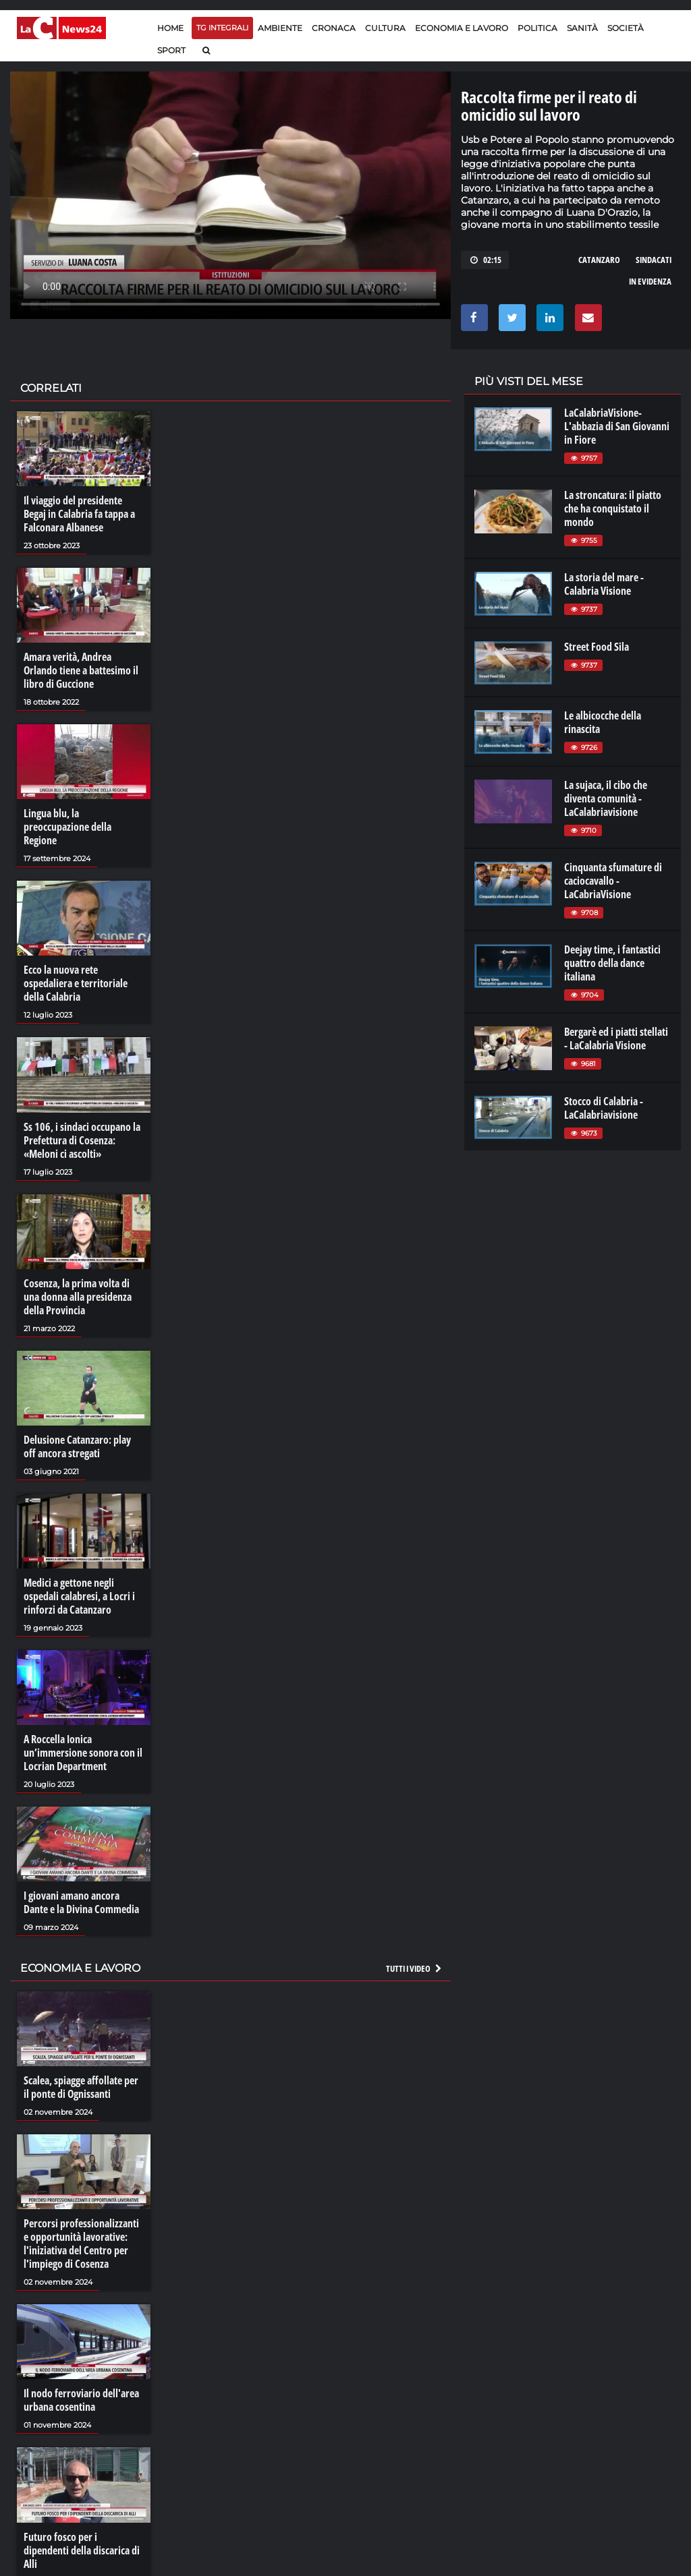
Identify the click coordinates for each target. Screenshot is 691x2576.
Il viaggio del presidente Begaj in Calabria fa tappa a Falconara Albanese (79, 514)
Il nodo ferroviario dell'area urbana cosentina (81, 2400)
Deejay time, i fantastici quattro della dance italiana (612, 963)
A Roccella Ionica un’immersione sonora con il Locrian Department (83, 1753)
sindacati (653, 260)
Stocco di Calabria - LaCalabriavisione (603, 1108)
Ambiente (280, 28)
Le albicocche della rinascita (602, 722)
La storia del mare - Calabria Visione (604, 584)
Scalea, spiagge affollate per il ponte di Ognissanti (81, 2087)
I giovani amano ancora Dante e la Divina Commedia (81, 1902)
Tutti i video (414, 1968)
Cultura (385, 28)
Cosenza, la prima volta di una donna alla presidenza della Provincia (78, 1297)
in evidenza (650, 281)
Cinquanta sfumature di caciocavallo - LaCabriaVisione (613, 881)
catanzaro (599, 260)
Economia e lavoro (461, 28)
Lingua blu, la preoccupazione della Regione (67, 827)
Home (170, 28)
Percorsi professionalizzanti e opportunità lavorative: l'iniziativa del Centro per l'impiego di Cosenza (81, 2243)
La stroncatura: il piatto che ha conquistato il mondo (612, 508)
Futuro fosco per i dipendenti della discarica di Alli (82, 2550)
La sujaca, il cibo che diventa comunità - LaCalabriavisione (605, 798)
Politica (537, 28)
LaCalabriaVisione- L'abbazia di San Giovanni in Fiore (616, 426)
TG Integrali (222, 27)
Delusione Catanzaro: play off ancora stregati (77, 1446)
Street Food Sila (596, 646)
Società (625, 28)
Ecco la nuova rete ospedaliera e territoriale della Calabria (76, 983)
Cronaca (334, 28)
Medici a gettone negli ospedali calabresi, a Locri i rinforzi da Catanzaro (79, 1596)
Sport (171, 50)
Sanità (582, 28)
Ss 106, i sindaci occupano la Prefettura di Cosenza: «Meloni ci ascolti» (82, 1140)
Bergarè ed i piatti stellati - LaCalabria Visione (616, 1038)
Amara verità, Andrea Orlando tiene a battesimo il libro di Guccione (81, 670)
